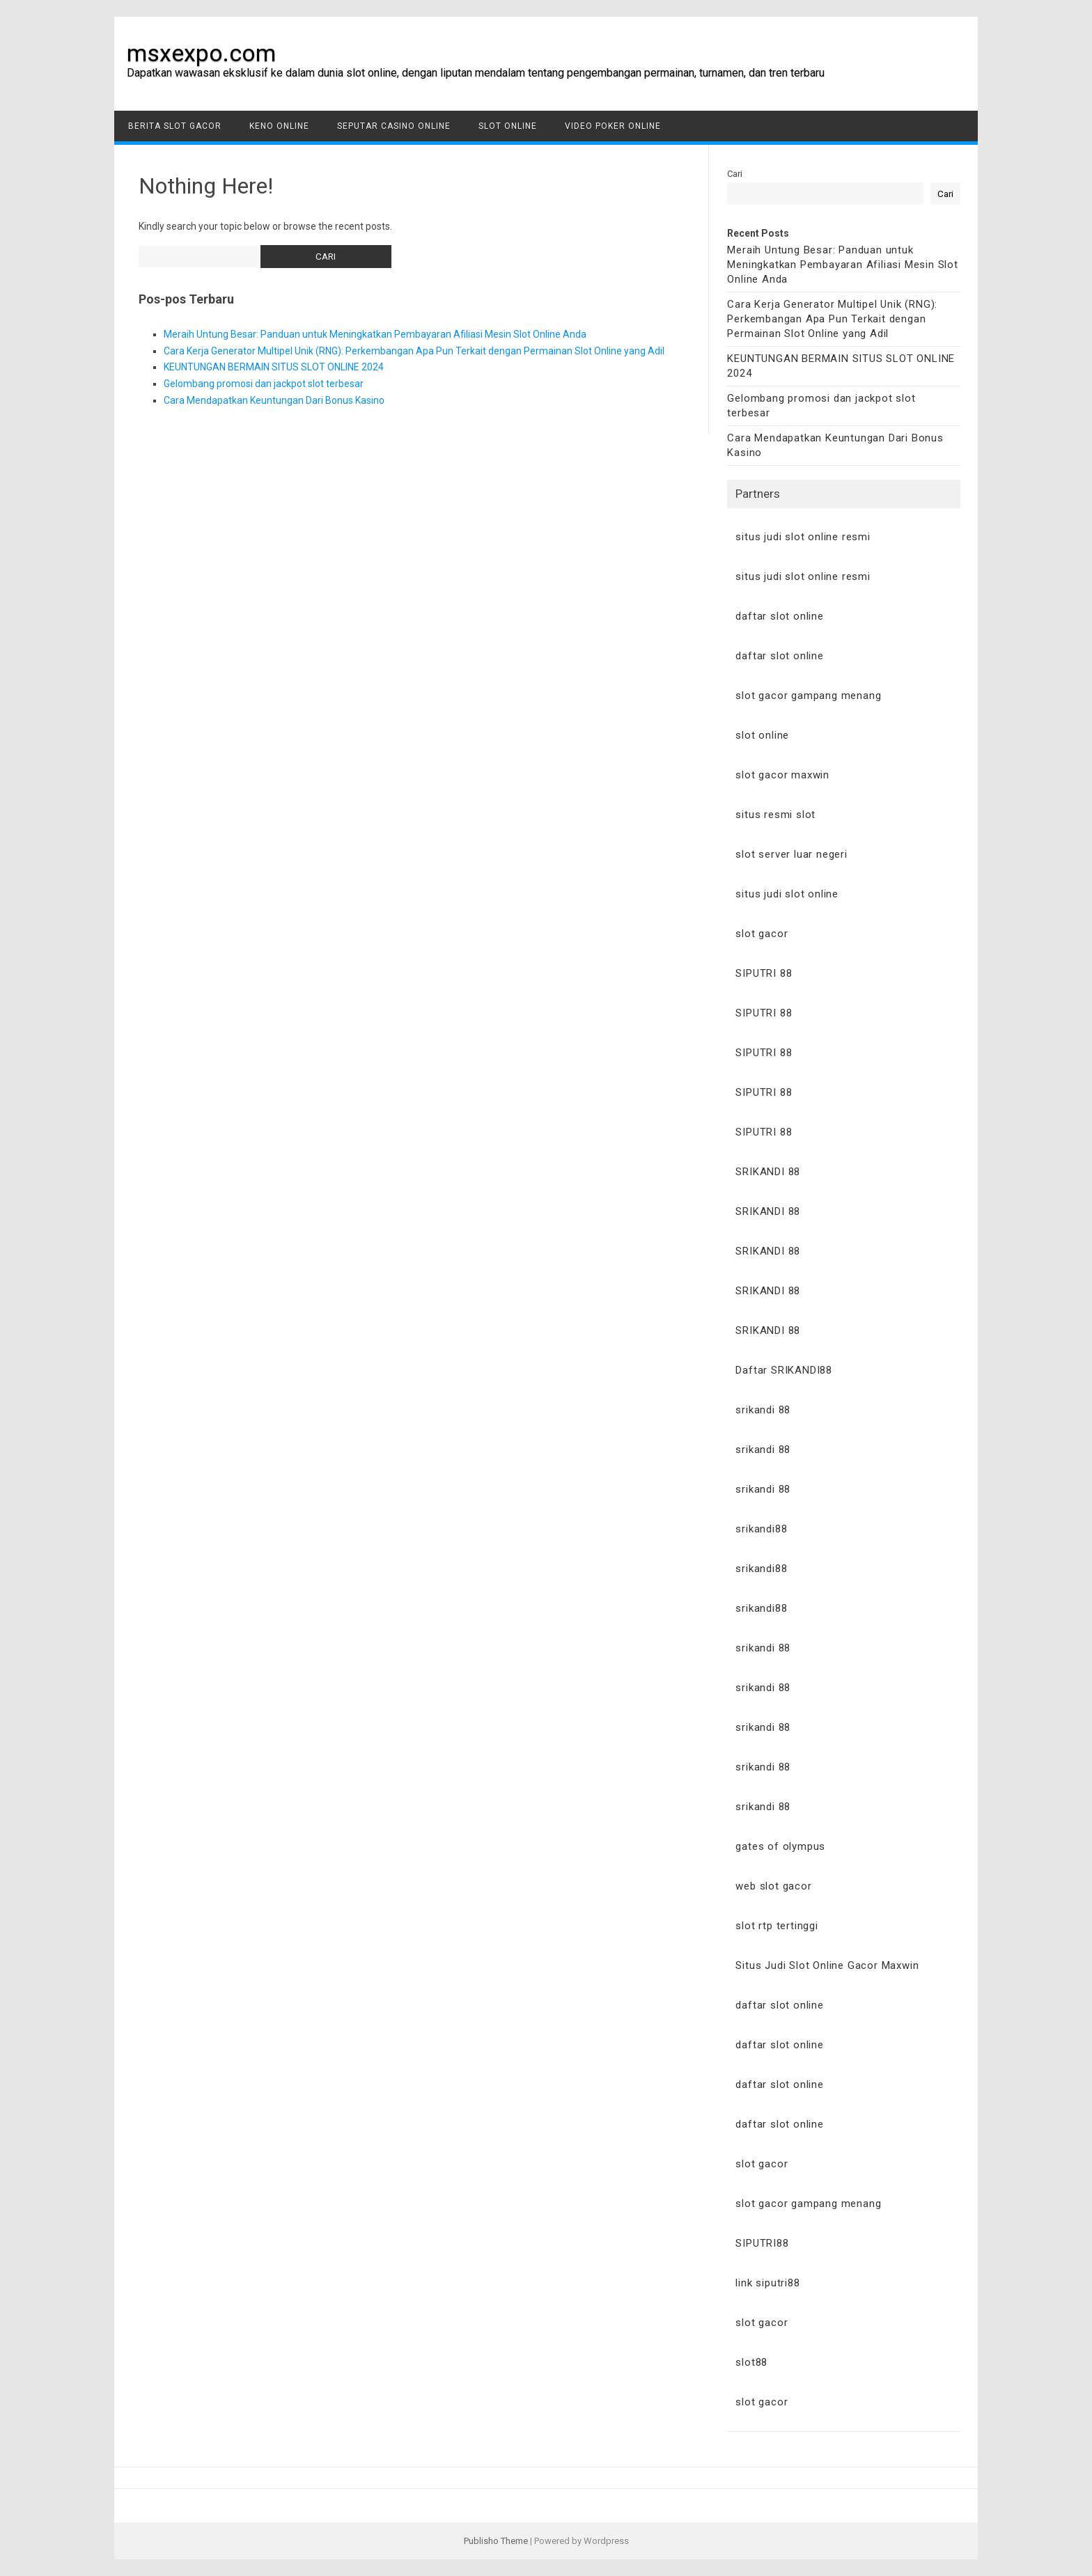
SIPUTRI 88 (763, 973)
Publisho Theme (496, 2541)
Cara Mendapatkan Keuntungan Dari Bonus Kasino (274, 400)
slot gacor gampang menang (808, 695)
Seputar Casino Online (394, 126)
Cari (734, 173)
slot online (762, 735)
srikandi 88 (762, 1410)
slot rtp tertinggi (776, 1925)
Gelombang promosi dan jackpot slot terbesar (264, 383)
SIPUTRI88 (761, 2243)
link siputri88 (767, 2283)
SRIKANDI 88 (767, 1171)
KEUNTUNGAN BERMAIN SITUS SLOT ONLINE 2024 (274, 366)
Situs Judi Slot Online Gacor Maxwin (827, 1965)
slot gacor (761, 933)
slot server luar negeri (791, 854)
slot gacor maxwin (782, 775)
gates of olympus (780, 1846)
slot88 (751, 2362)
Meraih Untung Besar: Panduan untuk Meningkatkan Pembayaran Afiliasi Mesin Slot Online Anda (375, 334)
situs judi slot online (786, 894)
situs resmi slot (775, 814)
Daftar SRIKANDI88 (783, 1370)
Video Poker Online (613, 126)
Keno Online (279, 126)
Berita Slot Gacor (174, 126)
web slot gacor (773, 1886)
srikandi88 (761, 1529)
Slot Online (507, 126)
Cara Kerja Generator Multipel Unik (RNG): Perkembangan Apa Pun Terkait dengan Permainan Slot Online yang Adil (414, 350)
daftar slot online (779, 616)
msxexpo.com (201, 53)
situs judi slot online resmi (802, 537)
